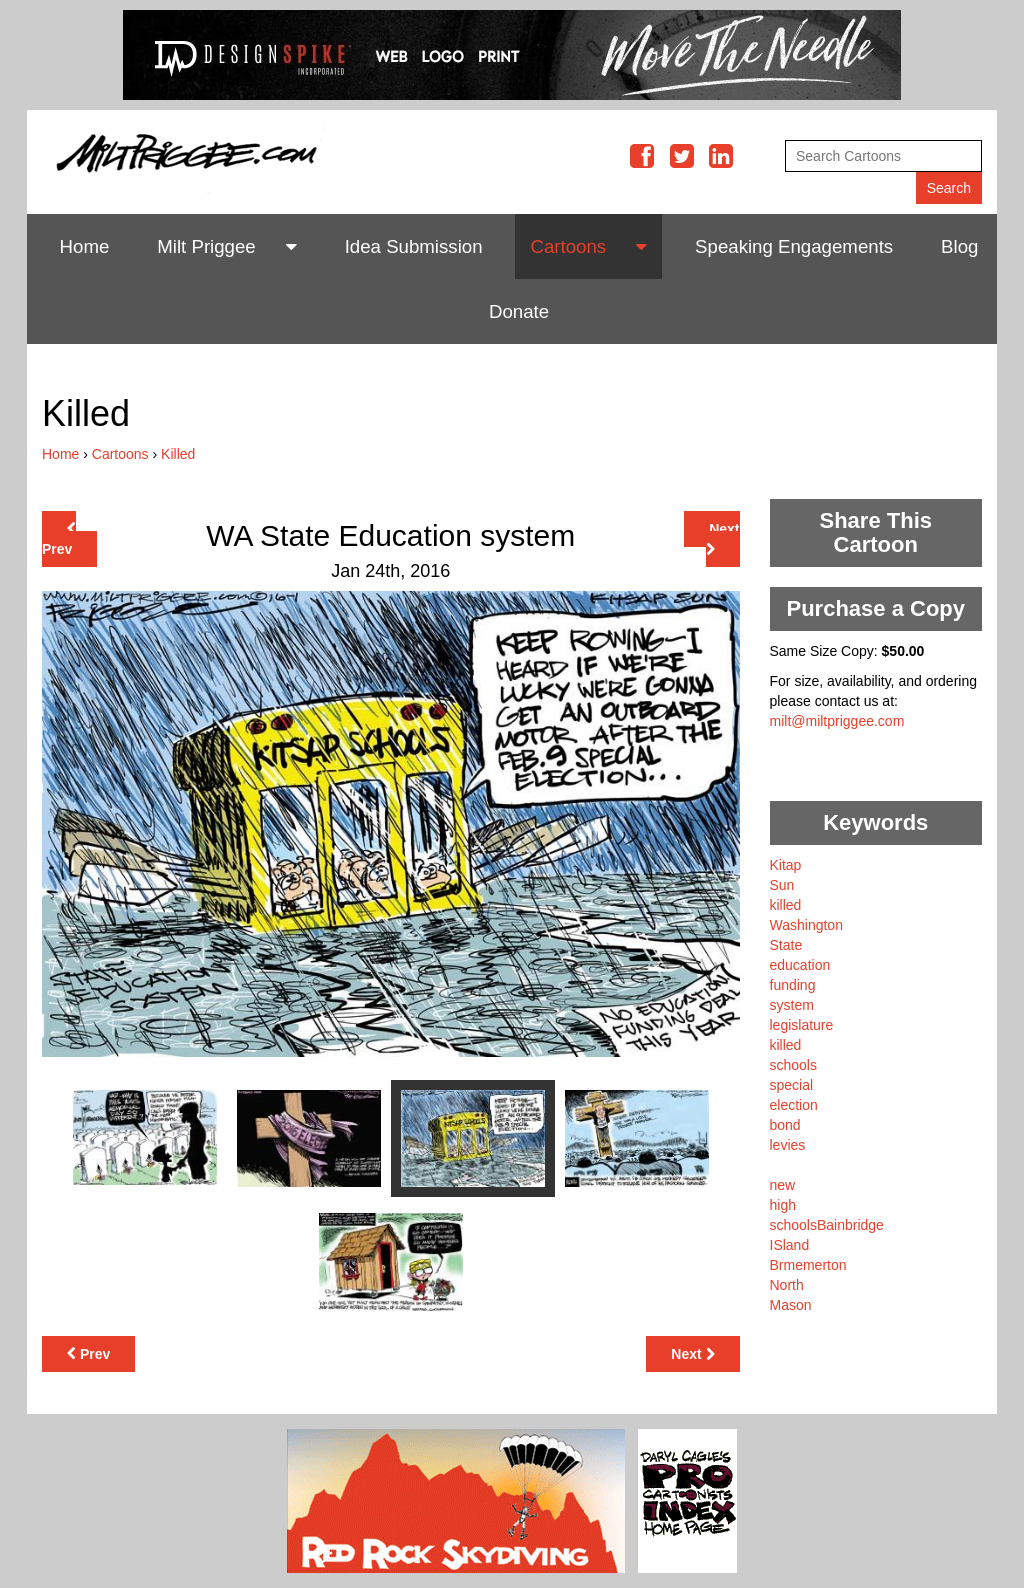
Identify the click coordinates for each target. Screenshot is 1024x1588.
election (794, 1105)
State (786, 945)
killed (786, 905)
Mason (791, 1305)
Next (723, 538)
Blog (959, 246)
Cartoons (568, 246)
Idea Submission (414, 246)
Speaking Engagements (794, 246)
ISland (790, 1245)
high (783, 1205)
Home (85, 246)
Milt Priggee (206, 246)
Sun (782, 885)
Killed (178, 454)
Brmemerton (808, 1265)
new (783, 1185)
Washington (806, 925)
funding (793, 985)
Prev (59, 539)
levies (788, 1145)
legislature (802, 1025)
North (787, 1285)
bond (785, 1125)
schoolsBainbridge (827, 1225)
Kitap (786, 865)
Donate (519, 311)
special (792, 1085)
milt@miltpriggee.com (837, 721)
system (792, 1005)
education (800, 965)
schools (793, 1065)
